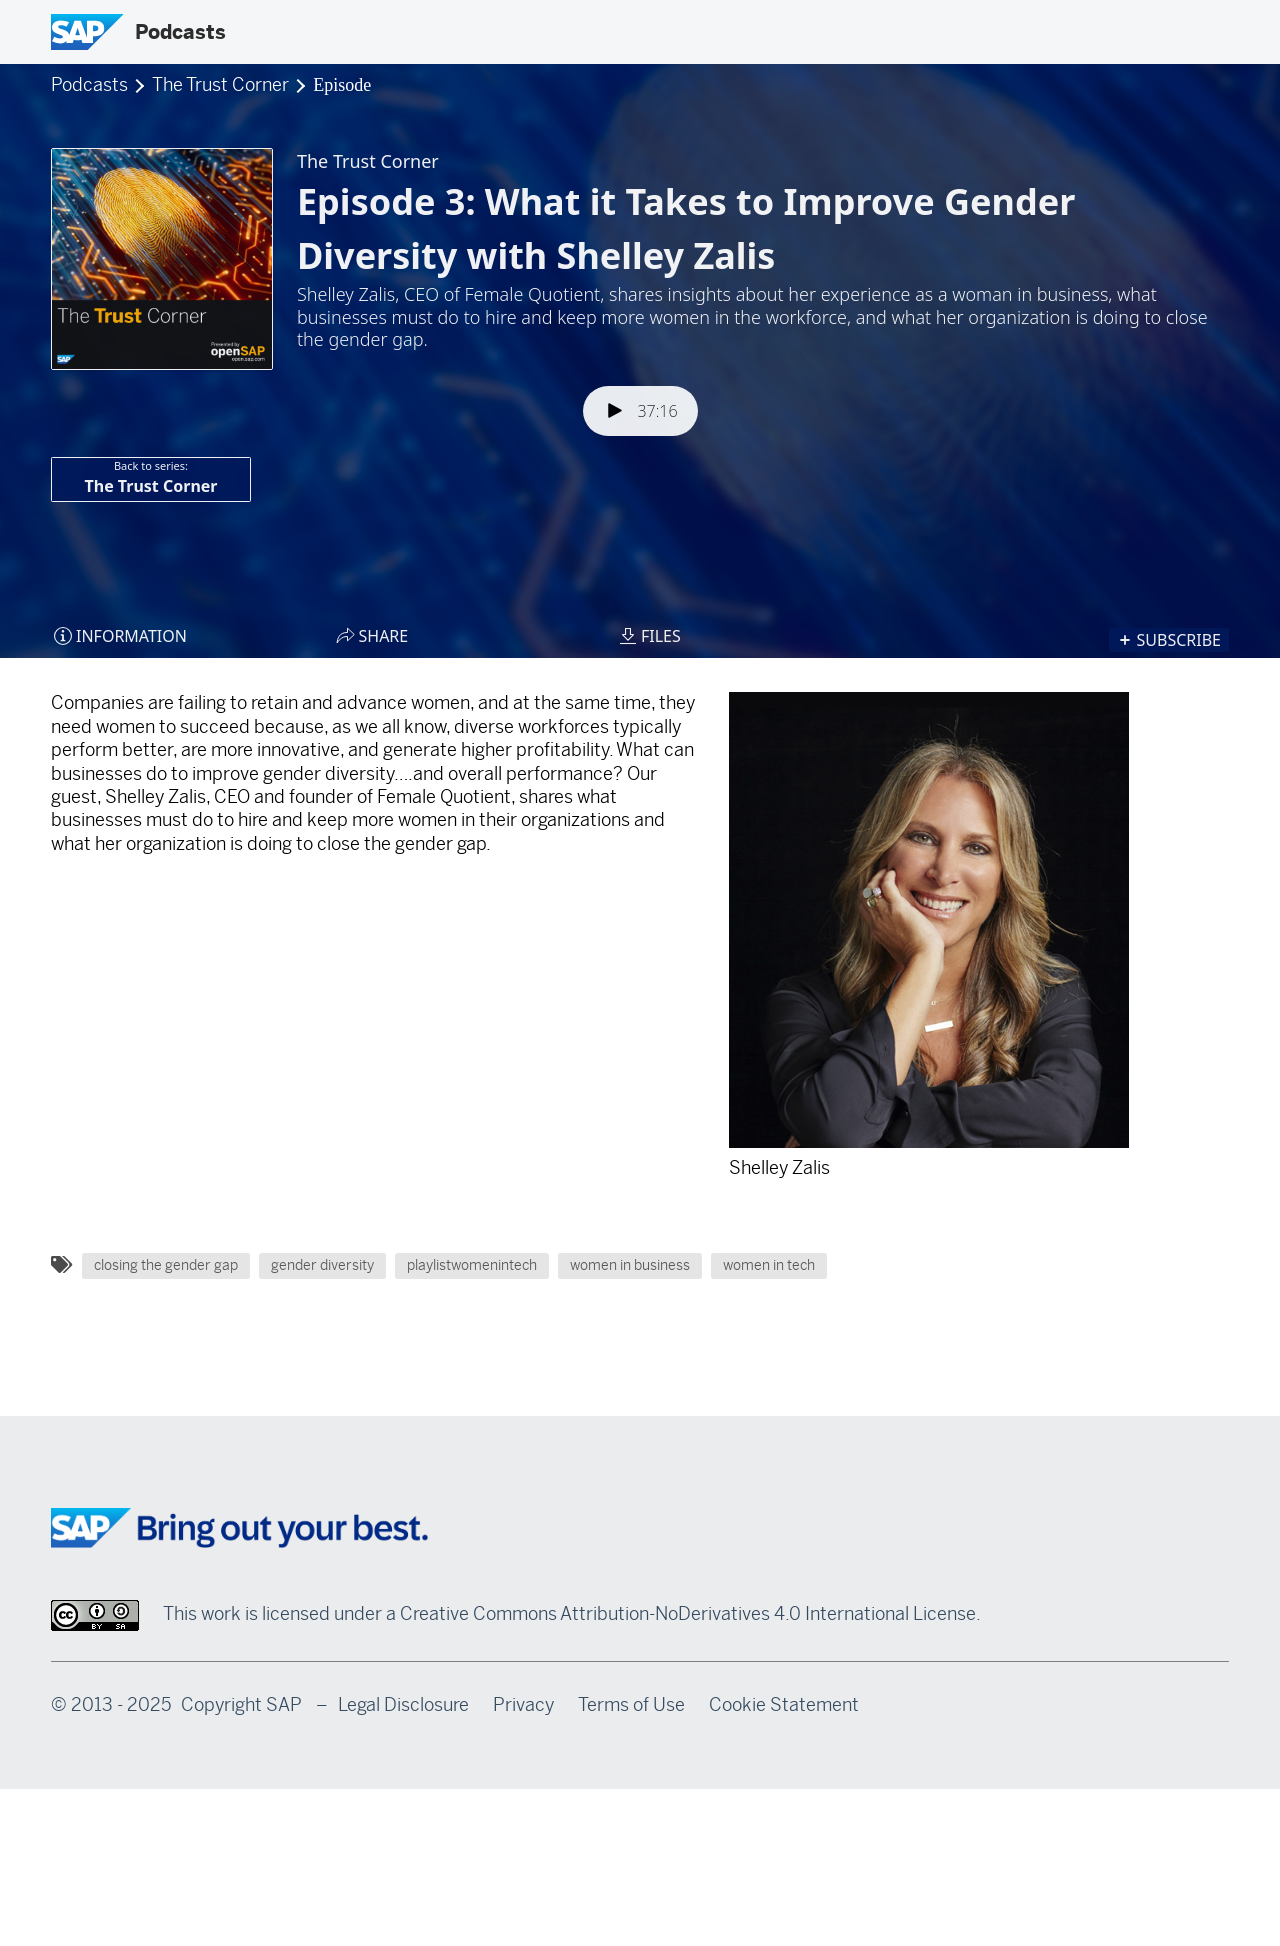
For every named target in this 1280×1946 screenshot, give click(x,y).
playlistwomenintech (472, 1265)
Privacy (523, 1705)
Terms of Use (631, 1705)
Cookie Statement (784, 1705)
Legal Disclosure (403, 1705)
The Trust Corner (222, 85)
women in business (630, 1265)
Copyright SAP (241, 1705)
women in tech (769, 1265)
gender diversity (322, 1265)
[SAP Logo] (87, 32)
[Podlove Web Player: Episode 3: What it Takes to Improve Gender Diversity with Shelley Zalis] (640, 375)
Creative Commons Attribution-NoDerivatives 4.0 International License (688, 1614)
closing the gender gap (166, 1265)
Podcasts (180, 32)
